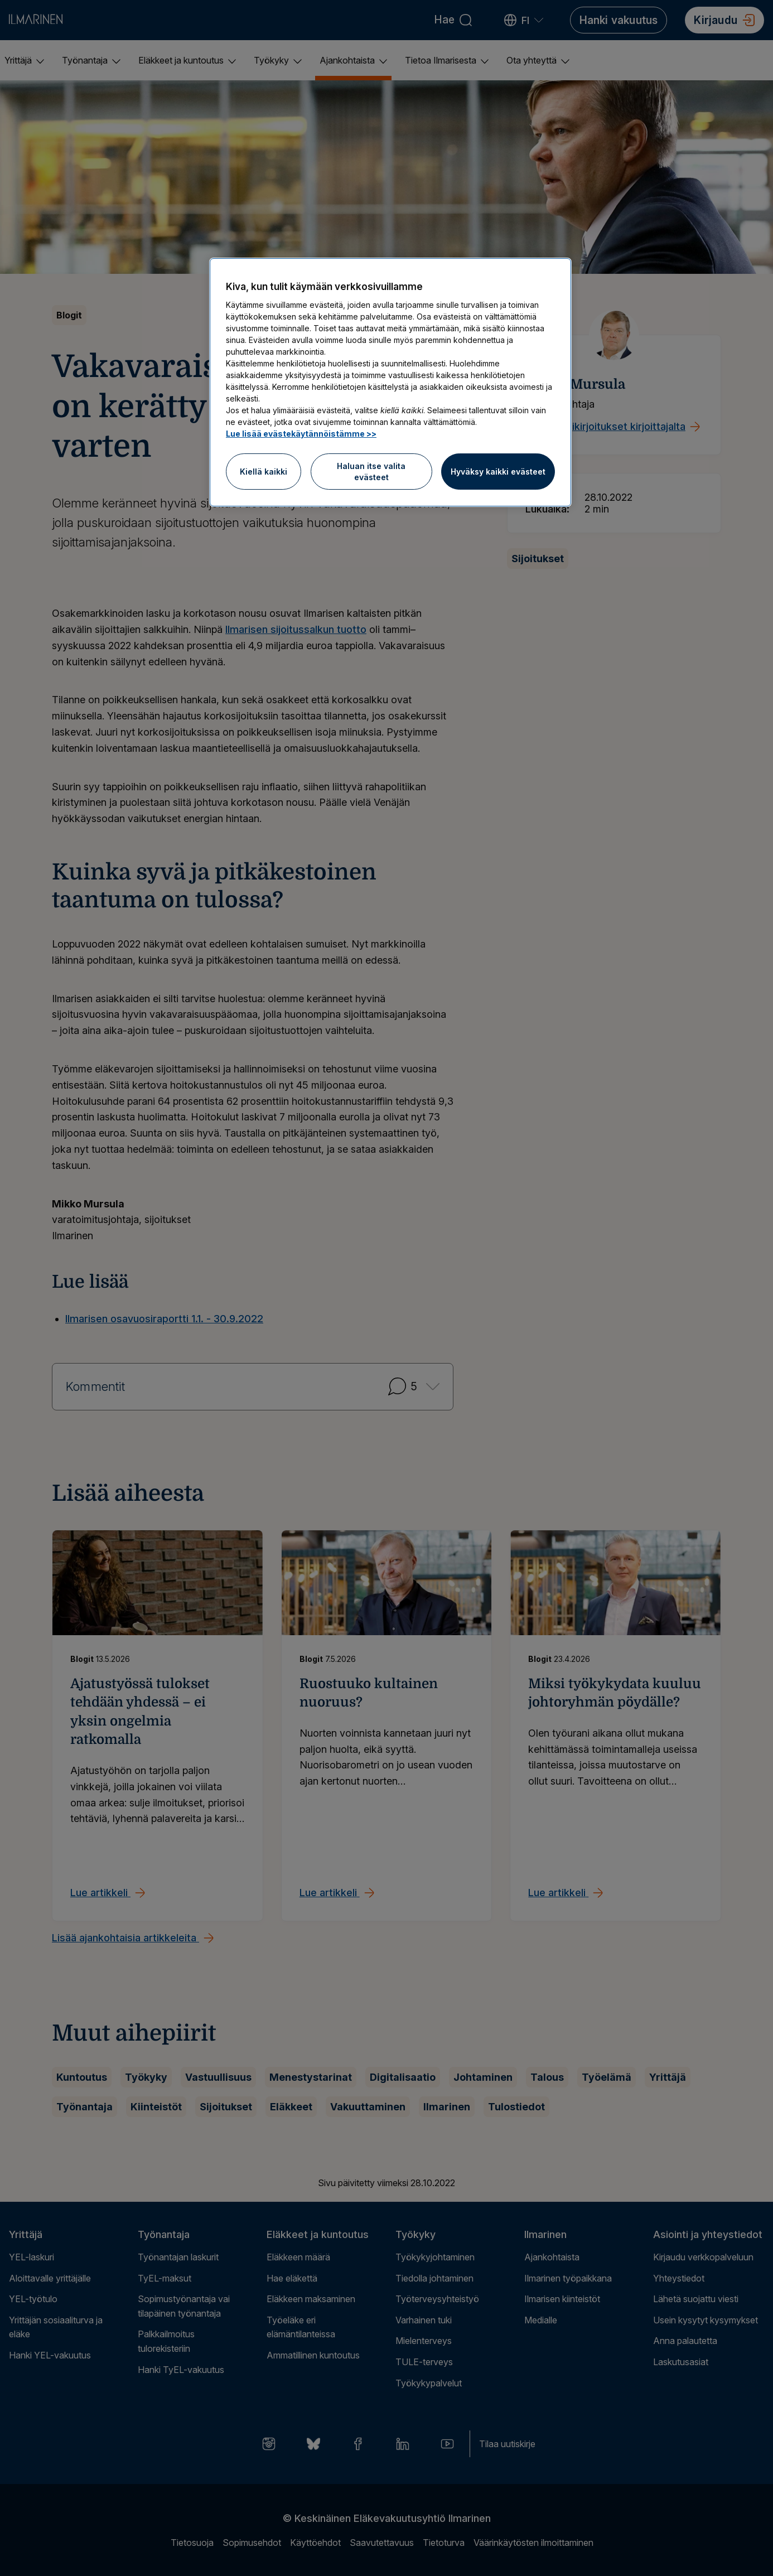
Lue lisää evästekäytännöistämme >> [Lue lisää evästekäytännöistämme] (301, 433)
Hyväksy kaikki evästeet (498, 471)
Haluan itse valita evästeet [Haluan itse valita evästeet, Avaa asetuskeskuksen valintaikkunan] (371, 471)
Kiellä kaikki (263, 471)
